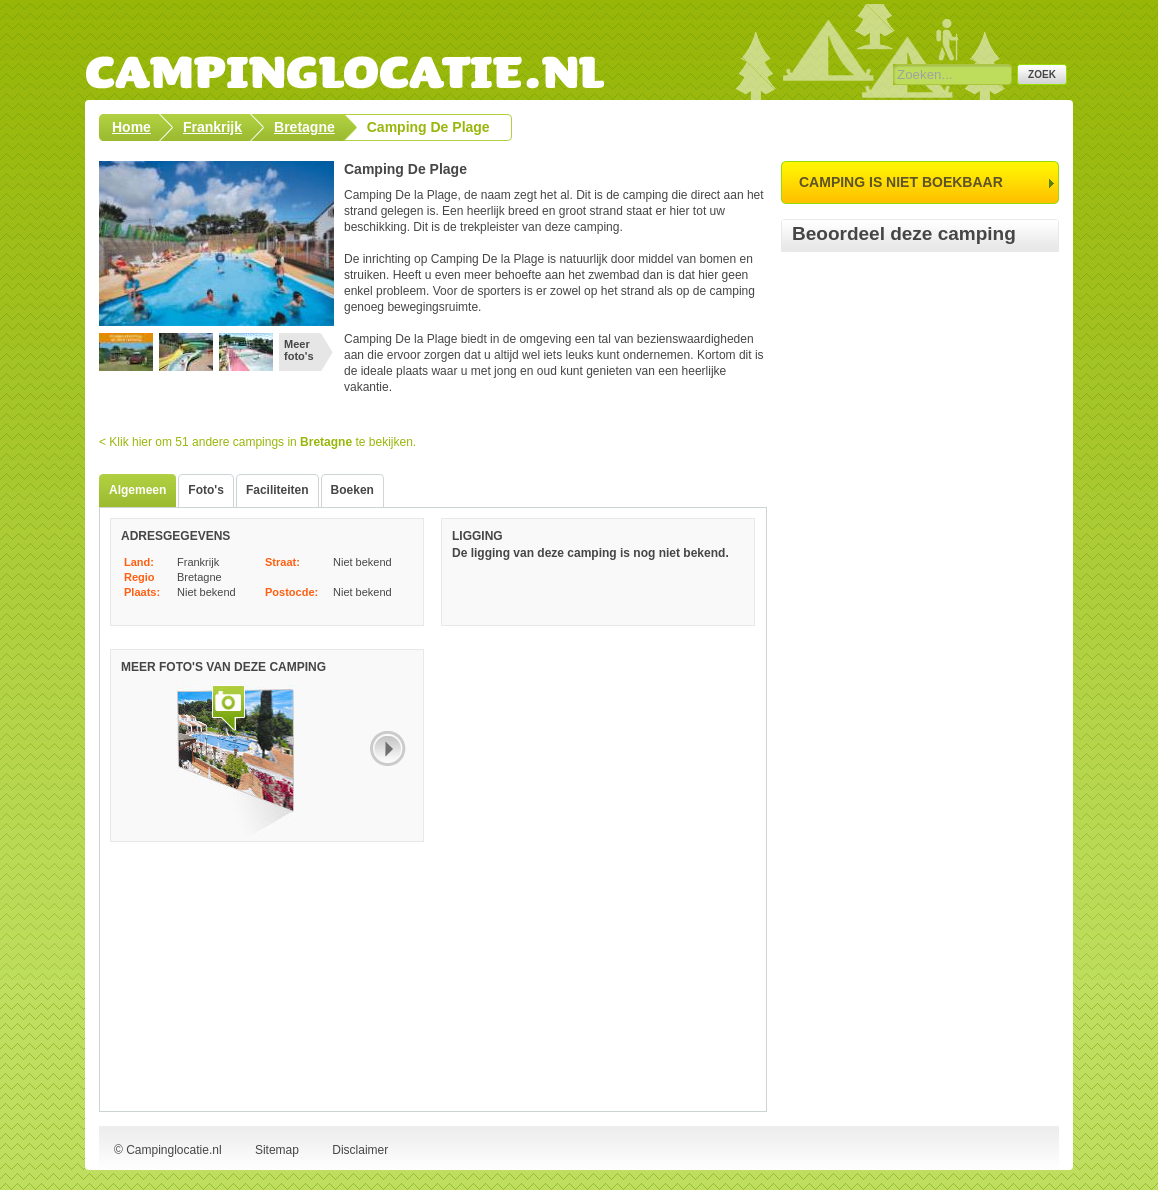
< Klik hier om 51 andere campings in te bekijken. (257, 442)
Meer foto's (299, 350)
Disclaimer (360, 1150)
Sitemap (277, 1150)
